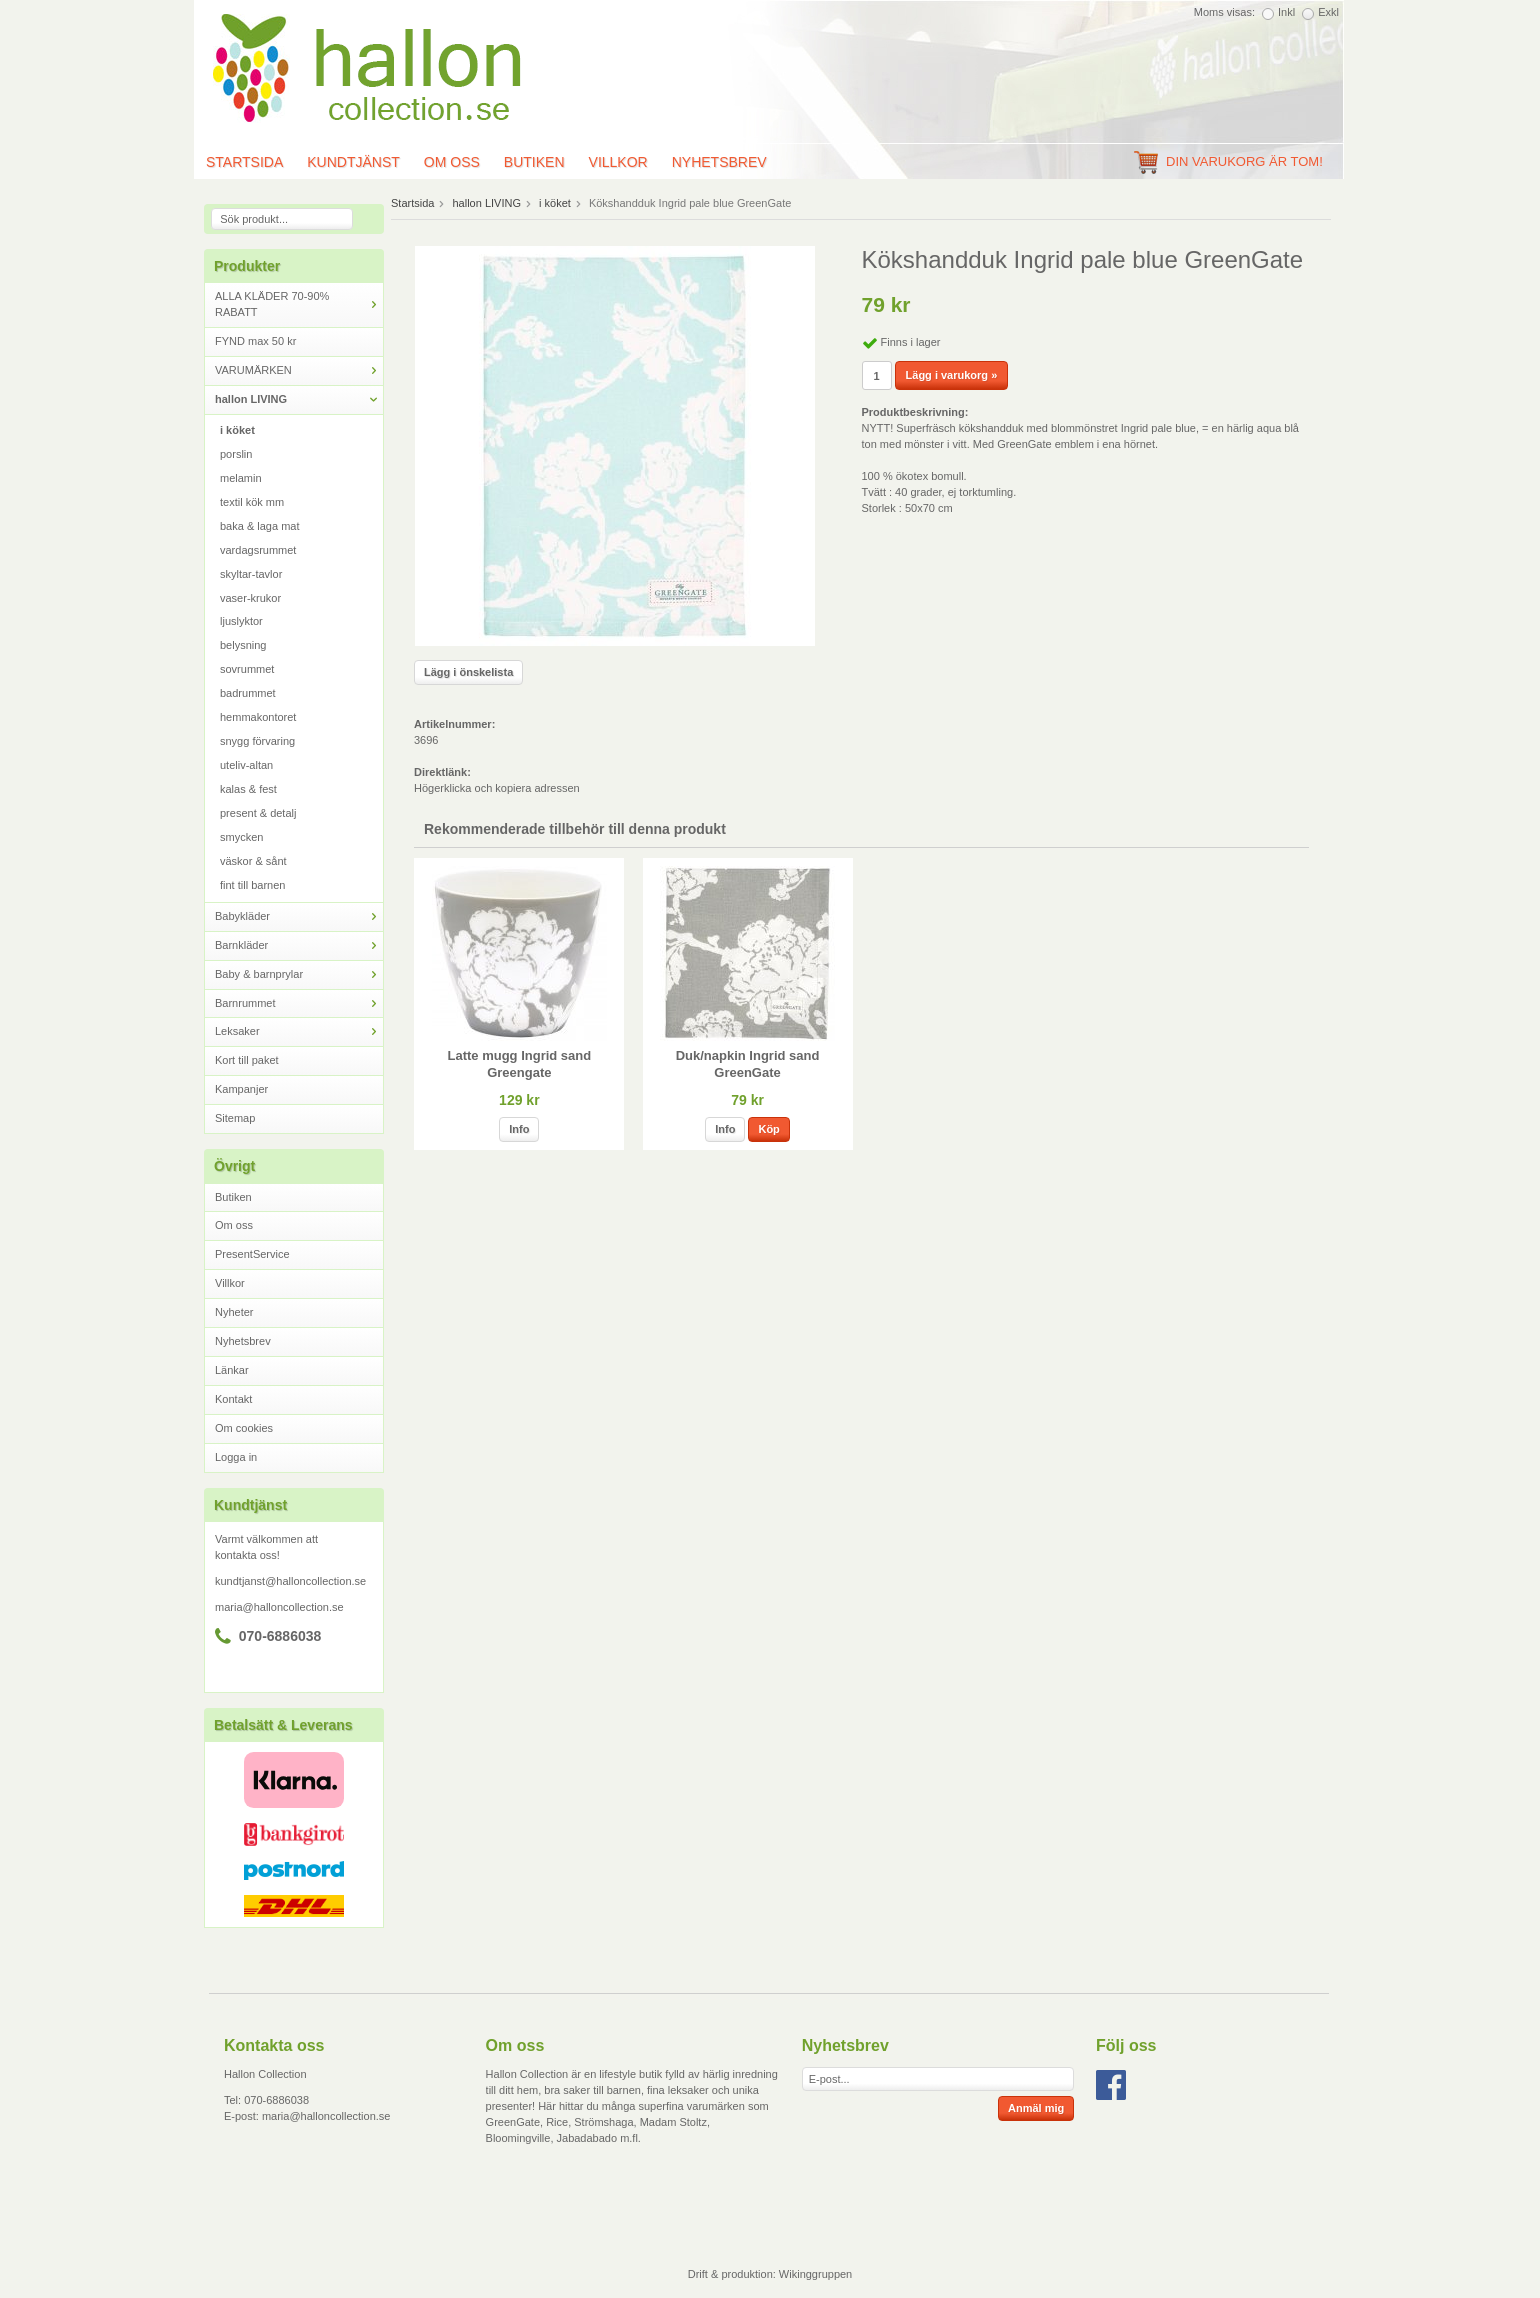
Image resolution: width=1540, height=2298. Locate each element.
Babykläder (299, 916)
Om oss (452, 162)
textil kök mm (252, 502)
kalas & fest (248, 789)
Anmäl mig (1036, 2108)
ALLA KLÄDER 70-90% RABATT (299, 304)
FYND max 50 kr (255, 341)
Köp (768, 1129)
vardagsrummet (258, 550)
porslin (236, 454)
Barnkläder (299, 945)
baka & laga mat (260, 526)
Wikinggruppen (815, 2274)
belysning (243, 645)
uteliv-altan (246, 765)
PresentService (252, 1254)
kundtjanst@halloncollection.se (290, 1581)
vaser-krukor (250, 598)
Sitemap (235, 1118)
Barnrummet (299, 1003)
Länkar (232, 1370)
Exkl (1328, 12)
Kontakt (233, 1399)
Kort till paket (247, 1060)
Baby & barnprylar (299, 974)
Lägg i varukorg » (952, 375)
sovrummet (247, 669)
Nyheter (234, 1312)
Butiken (534, 162)
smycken (241, 837)
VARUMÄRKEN (299, 370)
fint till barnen (252, 885)
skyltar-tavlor (251, 574)
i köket (237, 430)
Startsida (244, 162)
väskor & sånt (253, 861)
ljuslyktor (241, 621)
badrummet (248, 693)
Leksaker (299, 1031)
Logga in (236, 1457)
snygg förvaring (257, 741)
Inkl (1286, 12)
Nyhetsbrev (719, 162)
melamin (241, 478)
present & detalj (258, 813)
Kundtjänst (353, 162)
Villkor (618, 162)
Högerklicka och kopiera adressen (497, 788)
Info (519, 1129)
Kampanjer (241, 1089)
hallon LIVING (299, 399)
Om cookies (244, 1428)
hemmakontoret (258, 717)
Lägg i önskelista (468, 672)
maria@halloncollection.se (279, 1607)
